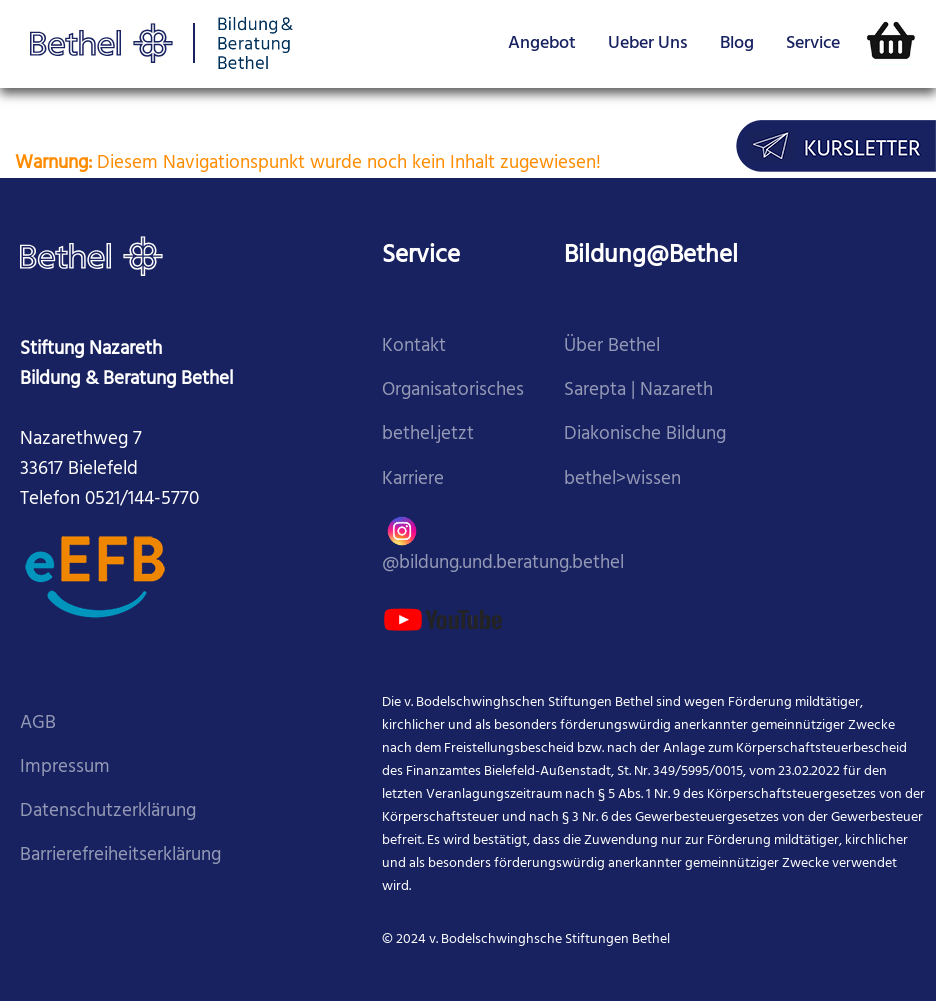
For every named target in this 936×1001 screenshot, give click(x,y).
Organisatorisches (453, 390)
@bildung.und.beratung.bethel (503, 543)
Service (813, 43)
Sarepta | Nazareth (638, 390)
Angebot (542, 43)
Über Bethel (612, 346)
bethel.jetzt (428, 434)
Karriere (413, 479)
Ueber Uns (648, 43)
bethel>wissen (622, 479)
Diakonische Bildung (645, 434)
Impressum (65, 767)
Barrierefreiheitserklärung (120, 855)
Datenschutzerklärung (108, 811)
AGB (38, 723)
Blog (737, 43)
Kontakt (414, 346)
